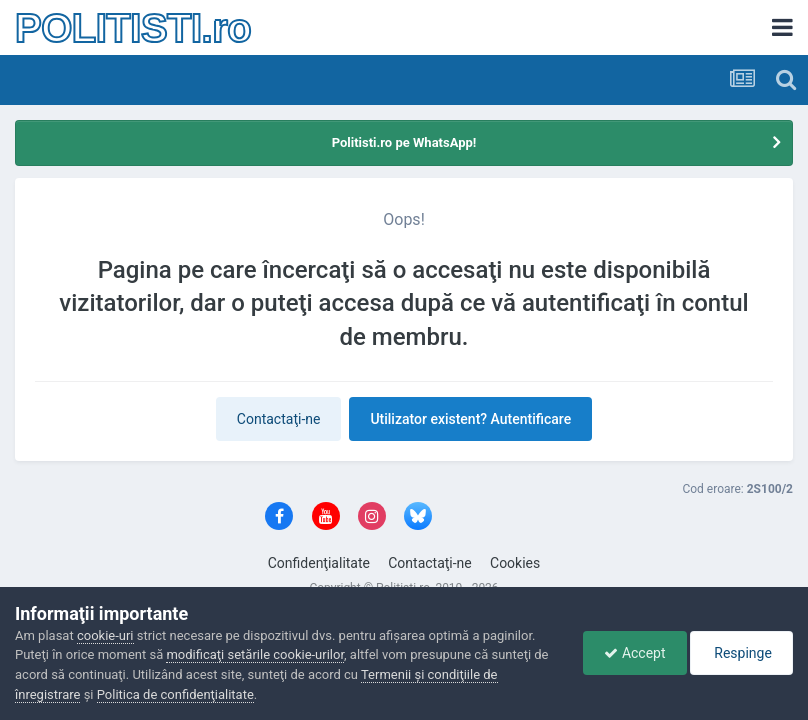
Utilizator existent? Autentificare (470, 419)
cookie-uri (105, 635)
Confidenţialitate (319, 563)
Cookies (515, 563)
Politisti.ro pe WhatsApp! (404, 142)
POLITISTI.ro (133, 28)
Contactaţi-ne (279, 419)
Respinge (741, 653)
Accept (634, 653)
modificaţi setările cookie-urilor (255, 654)
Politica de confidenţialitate (175, 694)
